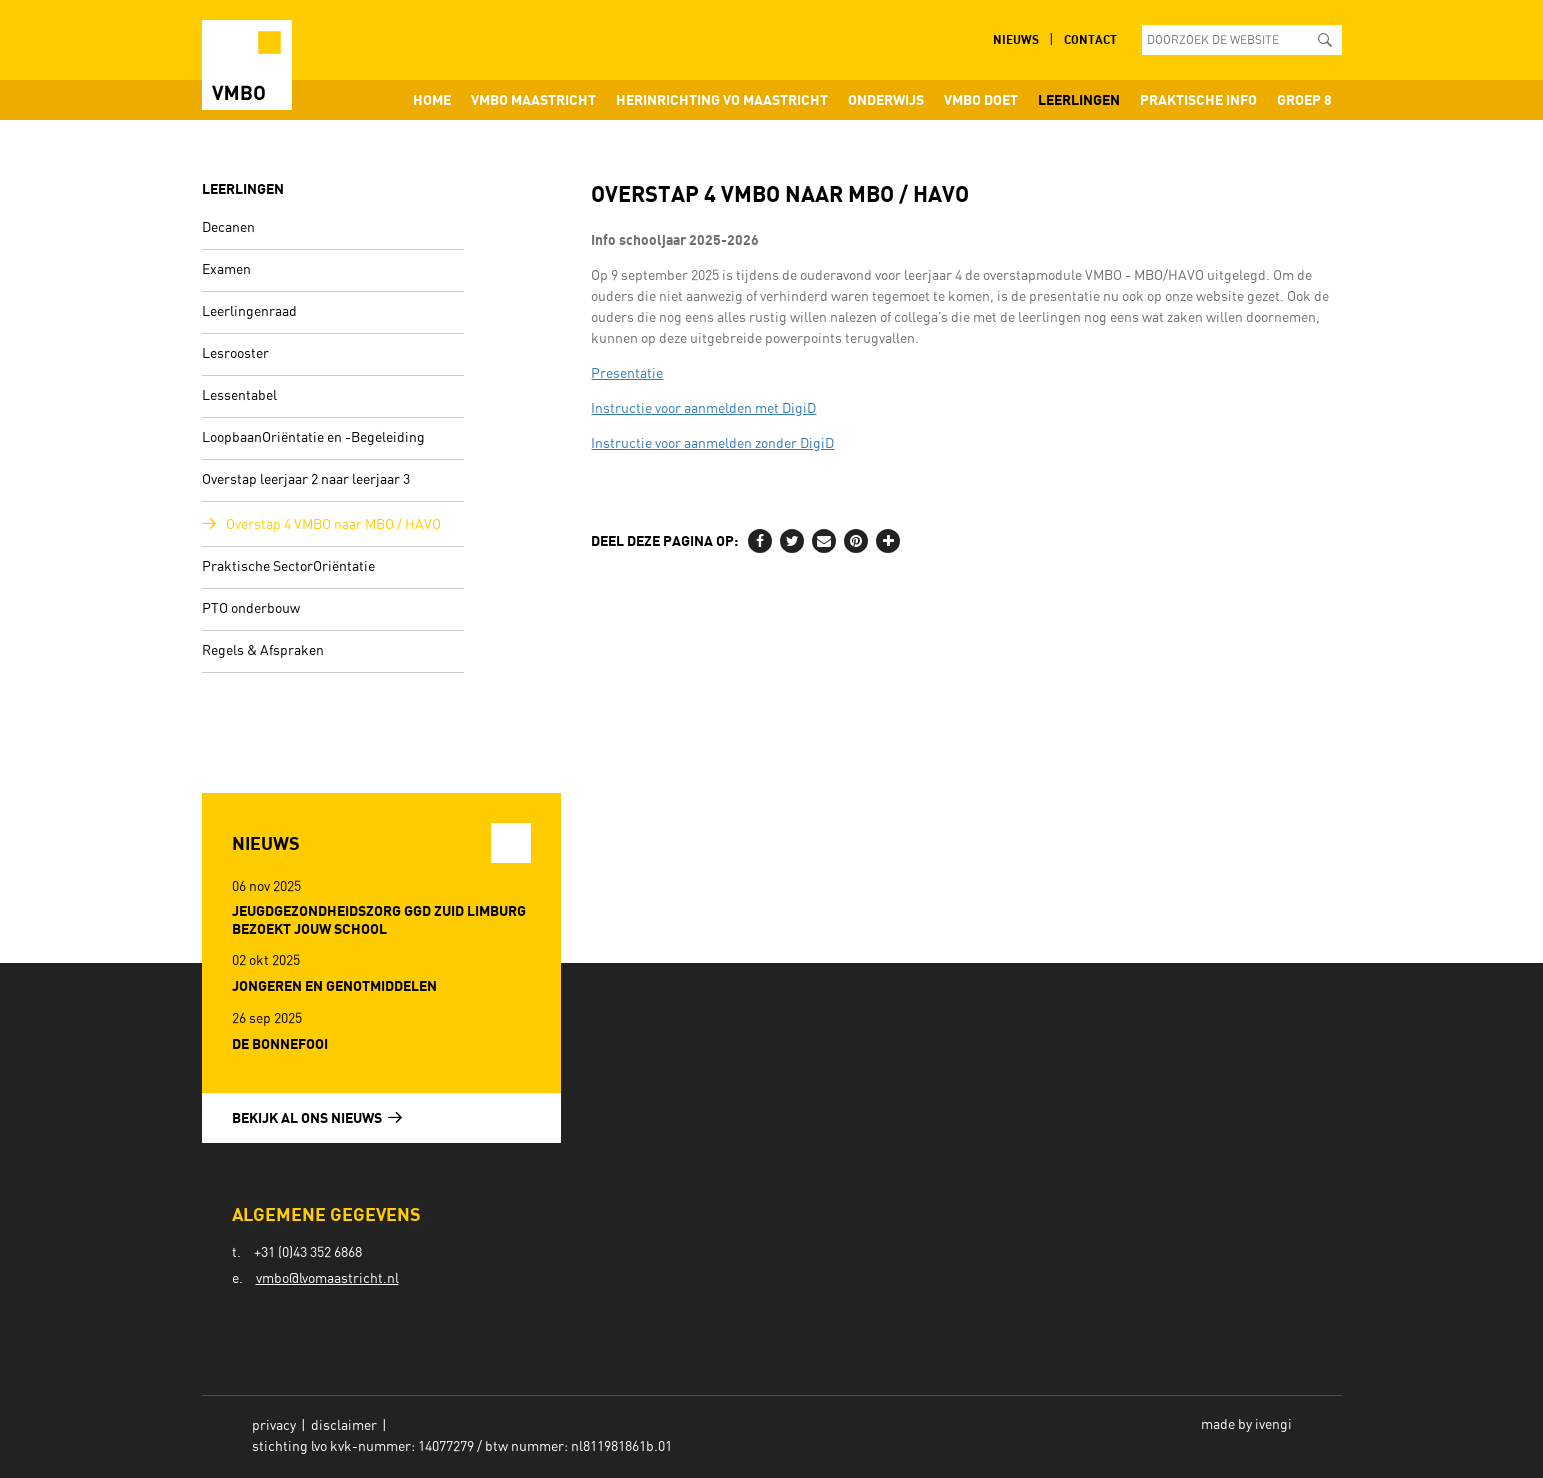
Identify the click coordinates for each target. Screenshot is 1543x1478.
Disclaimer (344, 1426)
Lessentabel (239, 396)
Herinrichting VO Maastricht (722, 99)
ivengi (1273, 1425)
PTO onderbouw (251, 609)
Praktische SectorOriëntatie (288, 567)
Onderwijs (886, 99)
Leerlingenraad (249, 312)
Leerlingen (1079, 99)
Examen (226, 270)
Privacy (274, 1426)
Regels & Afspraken (263, 651)
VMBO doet (981, 99)
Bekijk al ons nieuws (317, 1117)
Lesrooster (235, 354)
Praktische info (1198, 99)
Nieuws (1016, 39)
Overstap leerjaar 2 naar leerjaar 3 (306, 480)
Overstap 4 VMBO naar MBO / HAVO (333, 525)
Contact (1090, 39)
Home (432, 99)
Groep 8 (1304, 99)
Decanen (228, 228)
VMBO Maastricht (533, 99)
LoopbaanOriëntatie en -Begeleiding (313, 438)
